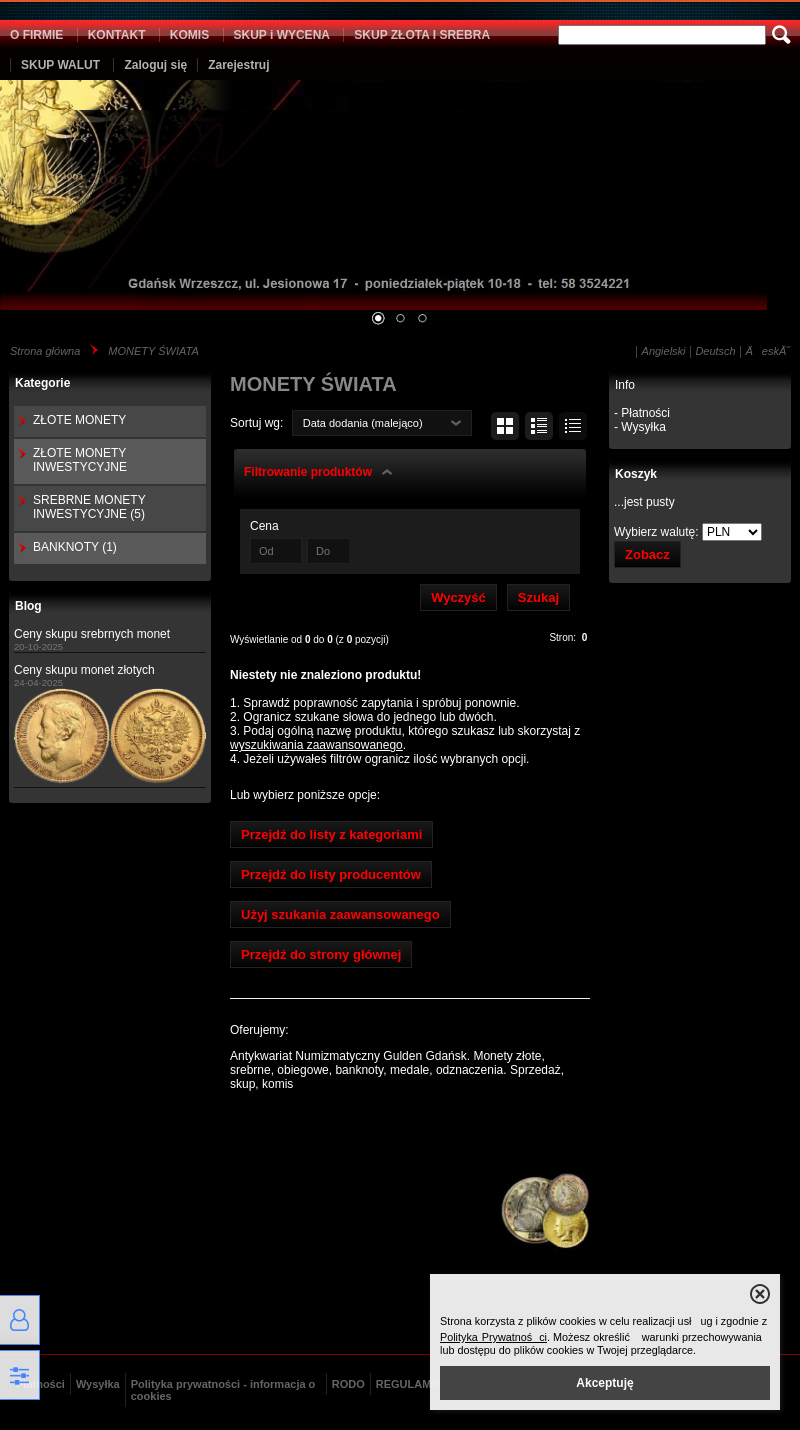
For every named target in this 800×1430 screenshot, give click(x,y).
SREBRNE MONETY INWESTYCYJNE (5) (89, 507)
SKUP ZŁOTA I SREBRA (422, 35)
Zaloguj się (155, 65)
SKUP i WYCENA (282, 35)
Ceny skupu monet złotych (84, 670)
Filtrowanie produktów (308, 472)
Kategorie (42, 383)
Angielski (664, 351)
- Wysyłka (640, 427)
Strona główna (45, 351)
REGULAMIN (409, 1384)
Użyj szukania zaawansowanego (340, 914)
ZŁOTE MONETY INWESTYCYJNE (80, 460)
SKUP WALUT (60, 65)
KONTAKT (117, 35)
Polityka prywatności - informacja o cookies (223, 1390)
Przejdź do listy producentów (331, 874)
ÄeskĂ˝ (768, 351)
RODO (348, 1384)
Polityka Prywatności (493, 1337)
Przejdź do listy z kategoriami (331, 834)
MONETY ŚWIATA (153, 351)
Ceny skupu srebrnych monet (92, 634)
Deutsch (715, 351)
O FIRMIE (36, 35)
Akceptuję (604, 1383)
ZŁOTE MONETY (79, 420)
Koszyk (636, 474)
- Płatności (642, 413)
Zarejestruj (238, 65)
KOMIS (189, 35)
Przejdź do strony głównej (321, 954)
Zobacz (647, 554)
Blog (28, 606)
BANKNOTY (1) (75, 547)
